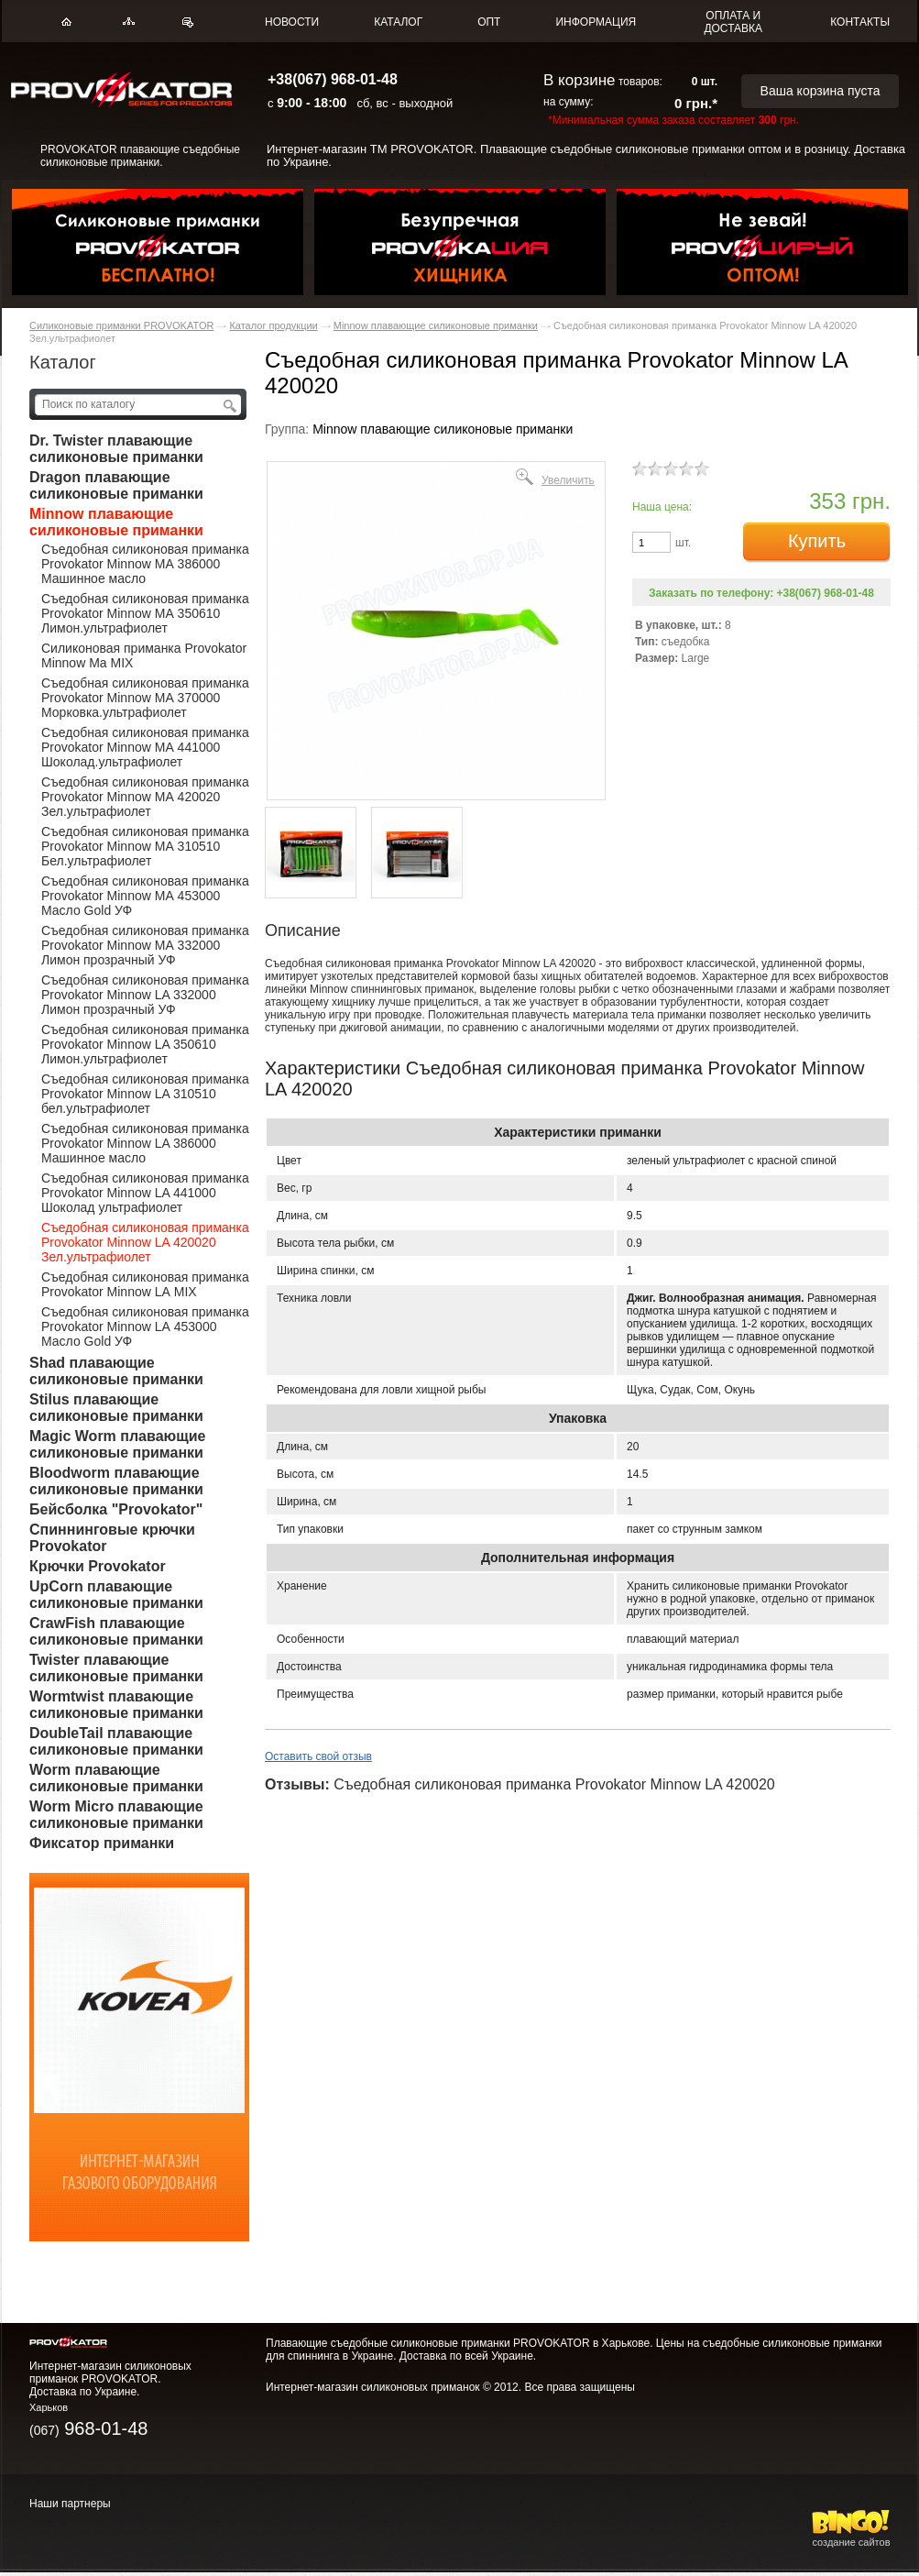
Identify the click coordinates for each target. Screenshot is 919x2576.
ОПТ (488, 22)
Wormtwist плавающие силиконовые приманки (116, 1705)
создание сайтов (851, 2537)
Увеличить (568, 480)
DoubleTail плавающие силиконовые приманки (116, 1741)
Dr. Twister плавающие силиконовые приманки (116, 449)
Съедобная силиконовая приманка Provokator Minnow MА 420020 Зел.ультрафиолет (145, 797)
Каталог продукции (273, 325)
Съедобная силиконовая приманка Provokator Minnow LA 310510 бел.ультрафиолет (145, 1094)
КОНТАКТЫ (860, 22)
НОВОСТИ (292, 22)
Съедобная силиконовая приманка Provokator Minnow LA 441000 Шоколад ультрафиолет (145, 1193)
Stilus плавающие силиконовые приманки (116, 1408)
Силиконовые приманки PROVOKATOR (121, 325)
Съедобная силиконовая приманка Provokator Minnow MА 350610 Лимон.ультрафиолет (145, 613)
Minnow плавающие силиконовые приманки (436, 325)
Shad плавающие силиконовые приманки (116, 1371)
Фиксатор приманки (101, 1843)
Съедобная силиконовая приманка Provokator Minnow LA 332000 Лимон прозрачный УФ (145, 995)
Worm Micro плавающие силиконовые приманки (116, 1815)
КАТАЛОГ (398, 22)
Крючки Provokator (97, 1566)
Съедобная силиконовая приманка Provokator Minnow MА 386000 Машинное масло (145, 564)
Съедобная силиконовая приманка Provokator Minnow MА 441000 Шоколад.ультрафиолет (145, 747)
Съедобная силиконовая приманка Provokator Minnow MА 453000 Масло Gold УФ (145, 896)
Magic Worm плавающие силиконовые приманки (117, 1444)
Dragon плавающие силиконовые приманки (116, 485)
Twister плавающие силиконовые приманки (116, 1668)
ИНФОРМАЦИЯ (595, 22)
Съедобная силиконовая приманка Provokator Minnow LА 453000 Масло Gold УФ (145, 1327)
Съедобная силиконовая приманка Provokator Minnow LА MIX (145, 1284)
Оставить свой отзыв (318, 1756)
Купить (817, 541)
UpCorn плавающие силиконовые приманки (116, 1595)
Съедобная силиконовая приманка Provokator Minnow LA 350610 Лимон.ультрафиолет (145, 1044)
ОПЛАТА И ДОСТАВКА (733, 22)
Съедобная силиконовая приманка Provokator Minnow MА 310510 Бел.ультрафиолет (145, 846)
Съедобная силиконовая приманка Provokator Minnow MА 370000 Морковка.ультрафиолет (145, 698)
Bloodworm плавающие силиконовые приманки (116, 1481)
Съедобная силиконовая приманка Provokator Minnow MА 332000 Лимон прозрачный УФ (145, 945)
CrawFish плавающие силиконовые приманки (116, 1631)
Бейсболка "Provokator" (115, 1509)
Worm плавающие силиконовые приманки (116, 1778)
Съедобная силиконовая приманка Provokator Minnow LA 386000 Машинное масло (145, 1143)
